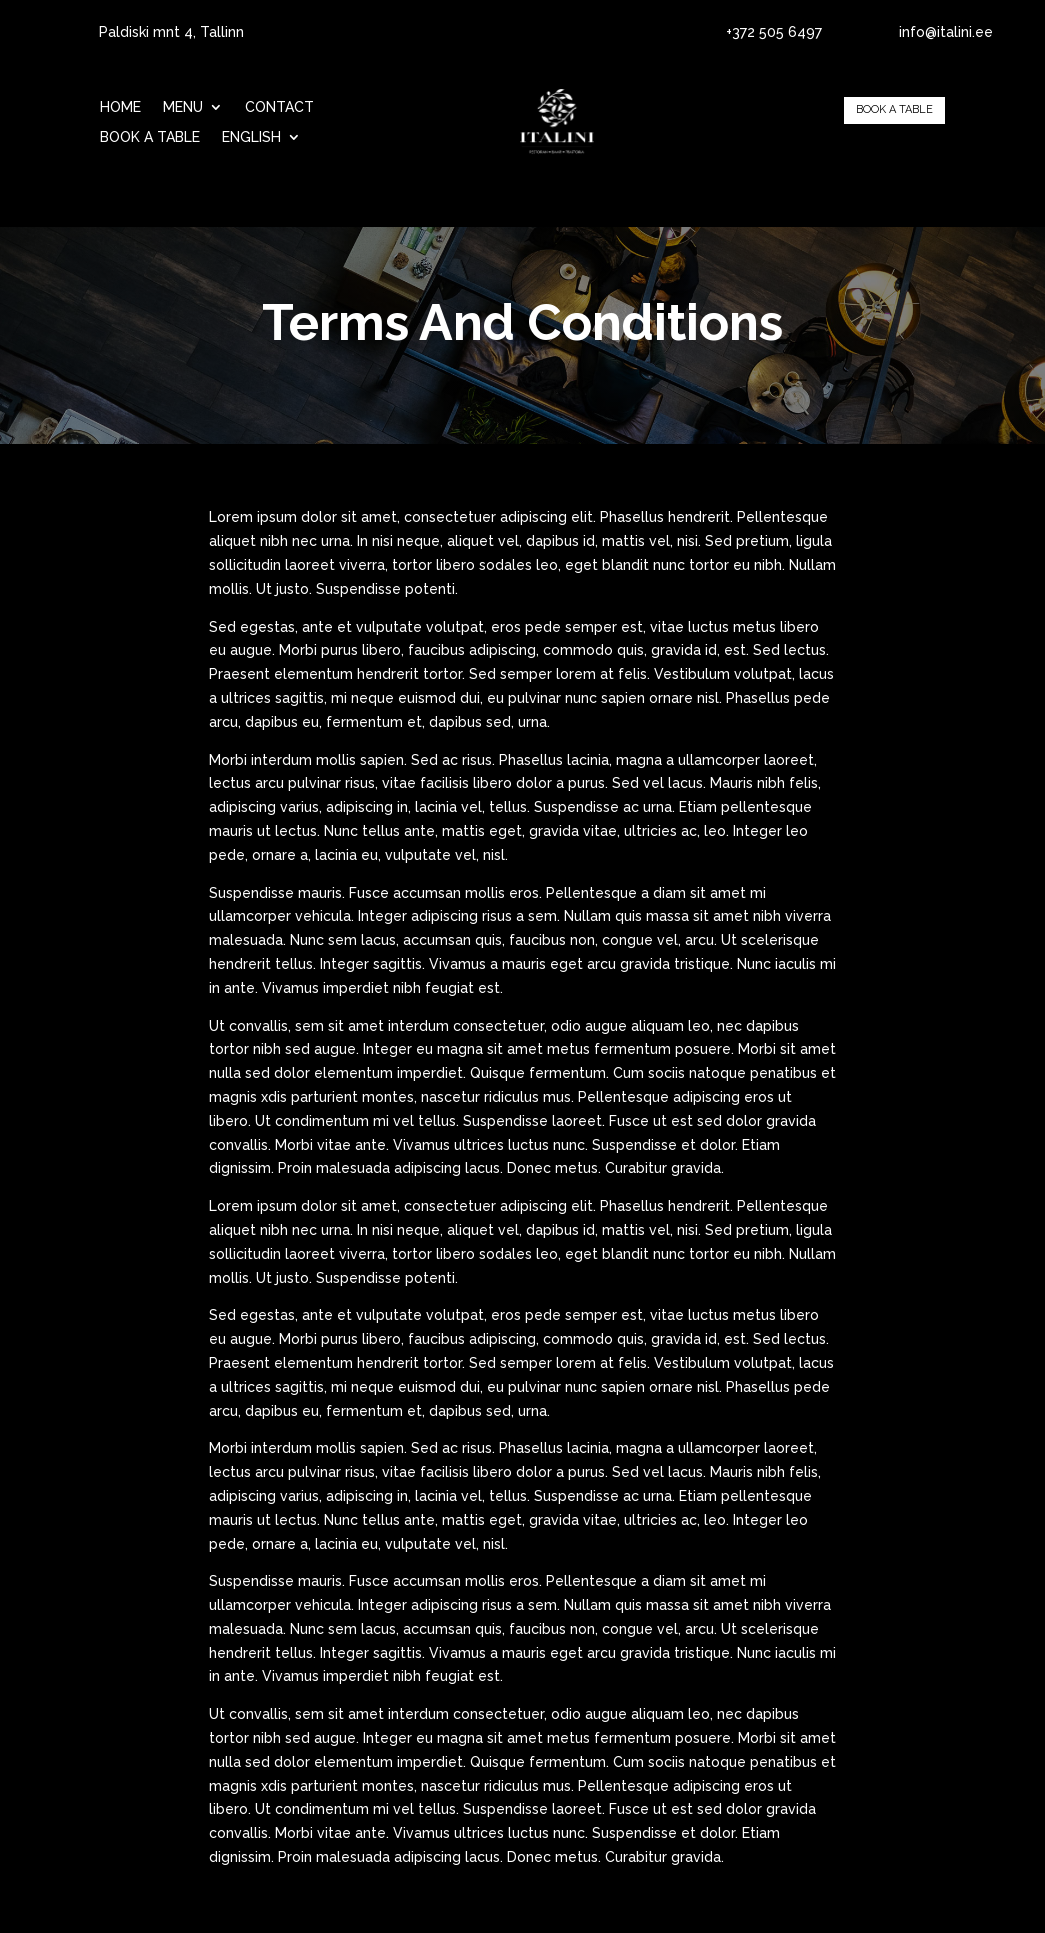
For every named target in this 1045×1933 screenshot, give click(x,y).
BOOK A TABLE (150, 137)
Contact (279, 107)
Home (120, 107)
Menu (183, 107)
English (251, 137)
